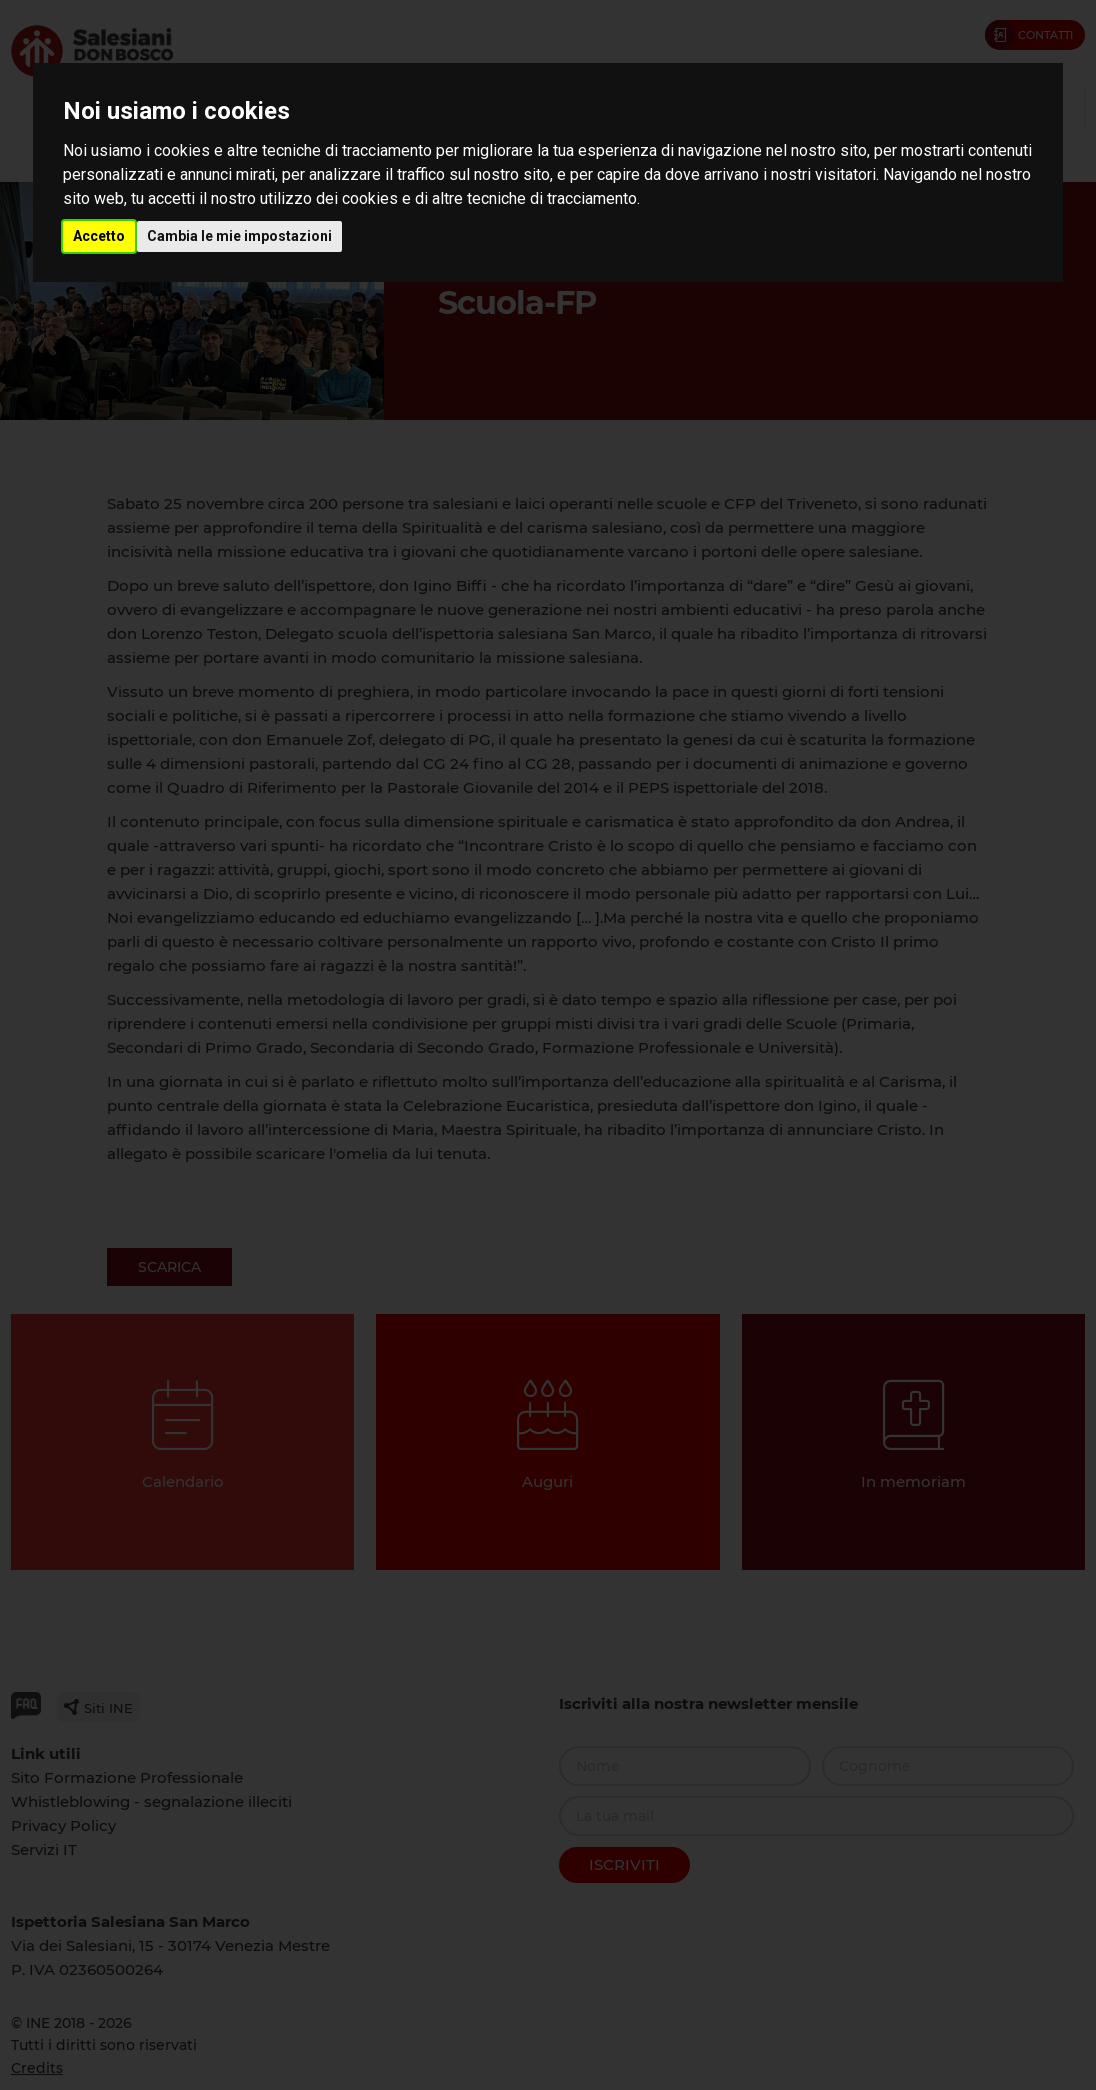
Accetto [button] (99, 236)
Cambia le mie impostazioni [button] (239, 236)
